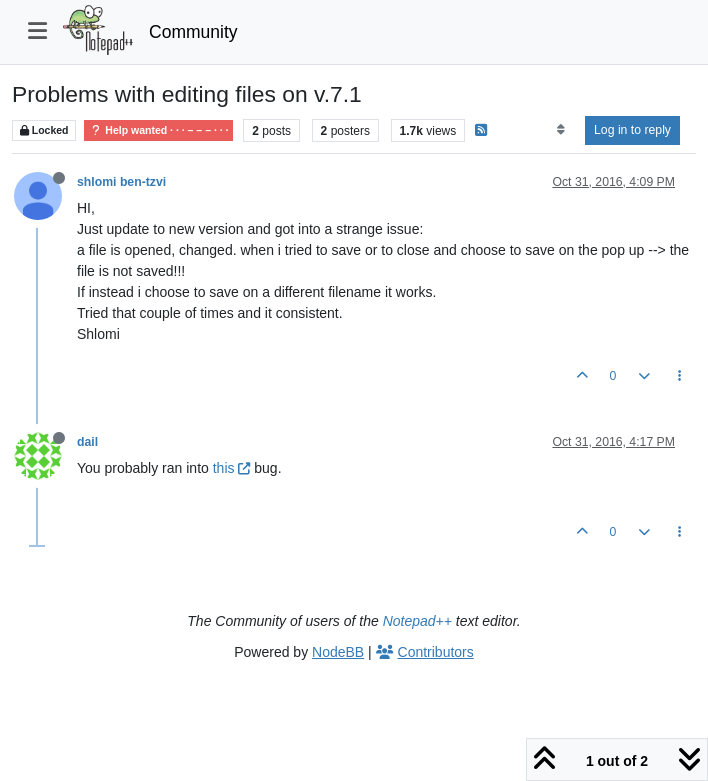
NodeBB (338, 652)
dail (87, 442)
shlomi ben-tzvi (121, 182)
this (232, 468)
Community (193, 32)
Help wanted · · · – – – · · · (158, 130)
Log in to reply (632, 130)
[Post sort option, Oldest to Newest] (560, 130)
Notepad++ (417, 621)
